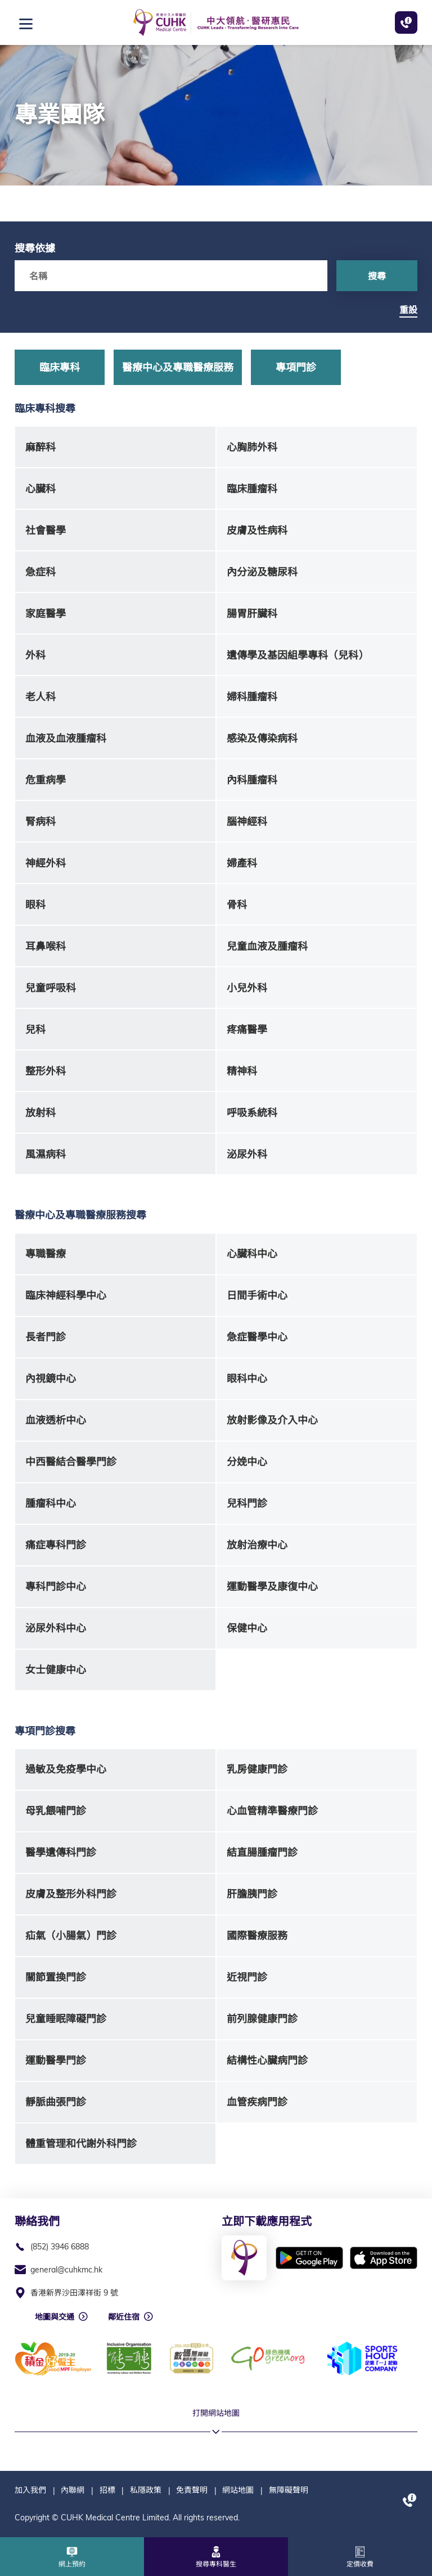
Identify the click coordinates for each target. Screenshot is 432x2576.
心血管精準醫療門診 (272, 1810)
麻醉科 (40, 447)
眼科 (35, 904)
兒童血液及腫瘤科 (267, 946)
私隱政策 (145, 2490)
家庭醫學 (45, 613)
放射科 (40, 1112)
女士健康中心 (55, 1669)
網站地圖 (238, 2490)
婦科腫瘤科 (252, 696)
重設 (408, 309)
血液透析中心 (55, 1420)
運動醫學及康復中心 (272, 1586)
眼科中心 (247, 1378)
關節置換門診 (55, 1977)
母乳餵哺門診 (55, 1810)
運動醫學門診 (55, 2060)
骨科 (237, 904)
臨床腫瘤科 (252, 488)
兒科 (35, 1029)
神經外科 (45, 863)
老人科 (40, 696)
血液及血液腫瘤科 (65, 738)
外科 (35, 655)
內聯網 (72, 2490)
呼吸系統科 (252, 1112)
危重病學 (45, 779)
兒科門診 (247, 1503)
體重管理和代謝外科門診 (81, 2143)
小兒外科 (247, 987)
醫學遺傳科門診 (60, 1852)
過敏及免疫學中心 (65, 1769)
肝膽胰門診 (252, 1893)
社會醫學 (45, 530)
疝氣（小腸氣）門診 (70, 1935)
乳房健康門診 (257, 1769)
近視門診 (247, 1977)
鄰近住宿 (124, 2317)
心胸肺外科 (252, 447)
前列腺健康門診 (262, 2018)
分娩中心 (247, 1461)
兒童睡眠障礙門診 (65, 2018)
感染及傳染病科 (262, 738)
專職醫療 (45, 1253)
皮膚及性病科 (257, 530)
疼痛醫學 (247, 1029)
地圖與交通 (54, 2317)
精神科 (242, 1071)
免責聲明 (192, 2490)
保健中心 (247, 1628)
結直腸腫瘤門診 (262, 1852)
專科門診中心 (55, 1586)
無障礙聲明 (288, 2490)
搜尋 (377, 276)
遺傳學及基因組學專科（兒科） (297, 655)
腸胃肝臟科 (252, 613)
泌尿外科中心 (55, 1628)
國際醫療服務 (257, 1935)
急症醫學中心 (257, 1336)
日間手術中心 (257, 1295)
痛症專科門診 (55, 1544)
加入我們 (30, 2490)
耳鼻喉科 (45, 946)
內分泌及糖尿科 (262, 571)
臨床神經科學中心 (65, 1295)
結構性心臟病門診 (267, 2060)
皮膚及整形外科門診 (70, 1893)
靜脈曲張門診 (55, 2101)
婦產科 (242, 863)
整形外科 (45, 1071)
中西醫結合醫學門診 (70, 1461)
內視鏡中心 (50, 1378)
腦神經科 (247, 821)
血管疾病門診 (257, 2101)
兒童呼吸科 (50, 987)
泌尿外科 (247, 1154)
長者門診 (45, 1336)
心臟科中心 (252, 1253)
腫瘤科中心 (50, 1503)
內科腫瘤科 (252, 779)
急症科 (40, 571)
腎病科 (40, 821)
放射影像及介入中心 (272, 1420)
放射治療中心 (257, 1544)
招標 (107, 2490)
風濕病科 (45, 1154)
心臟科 (40, 488)
